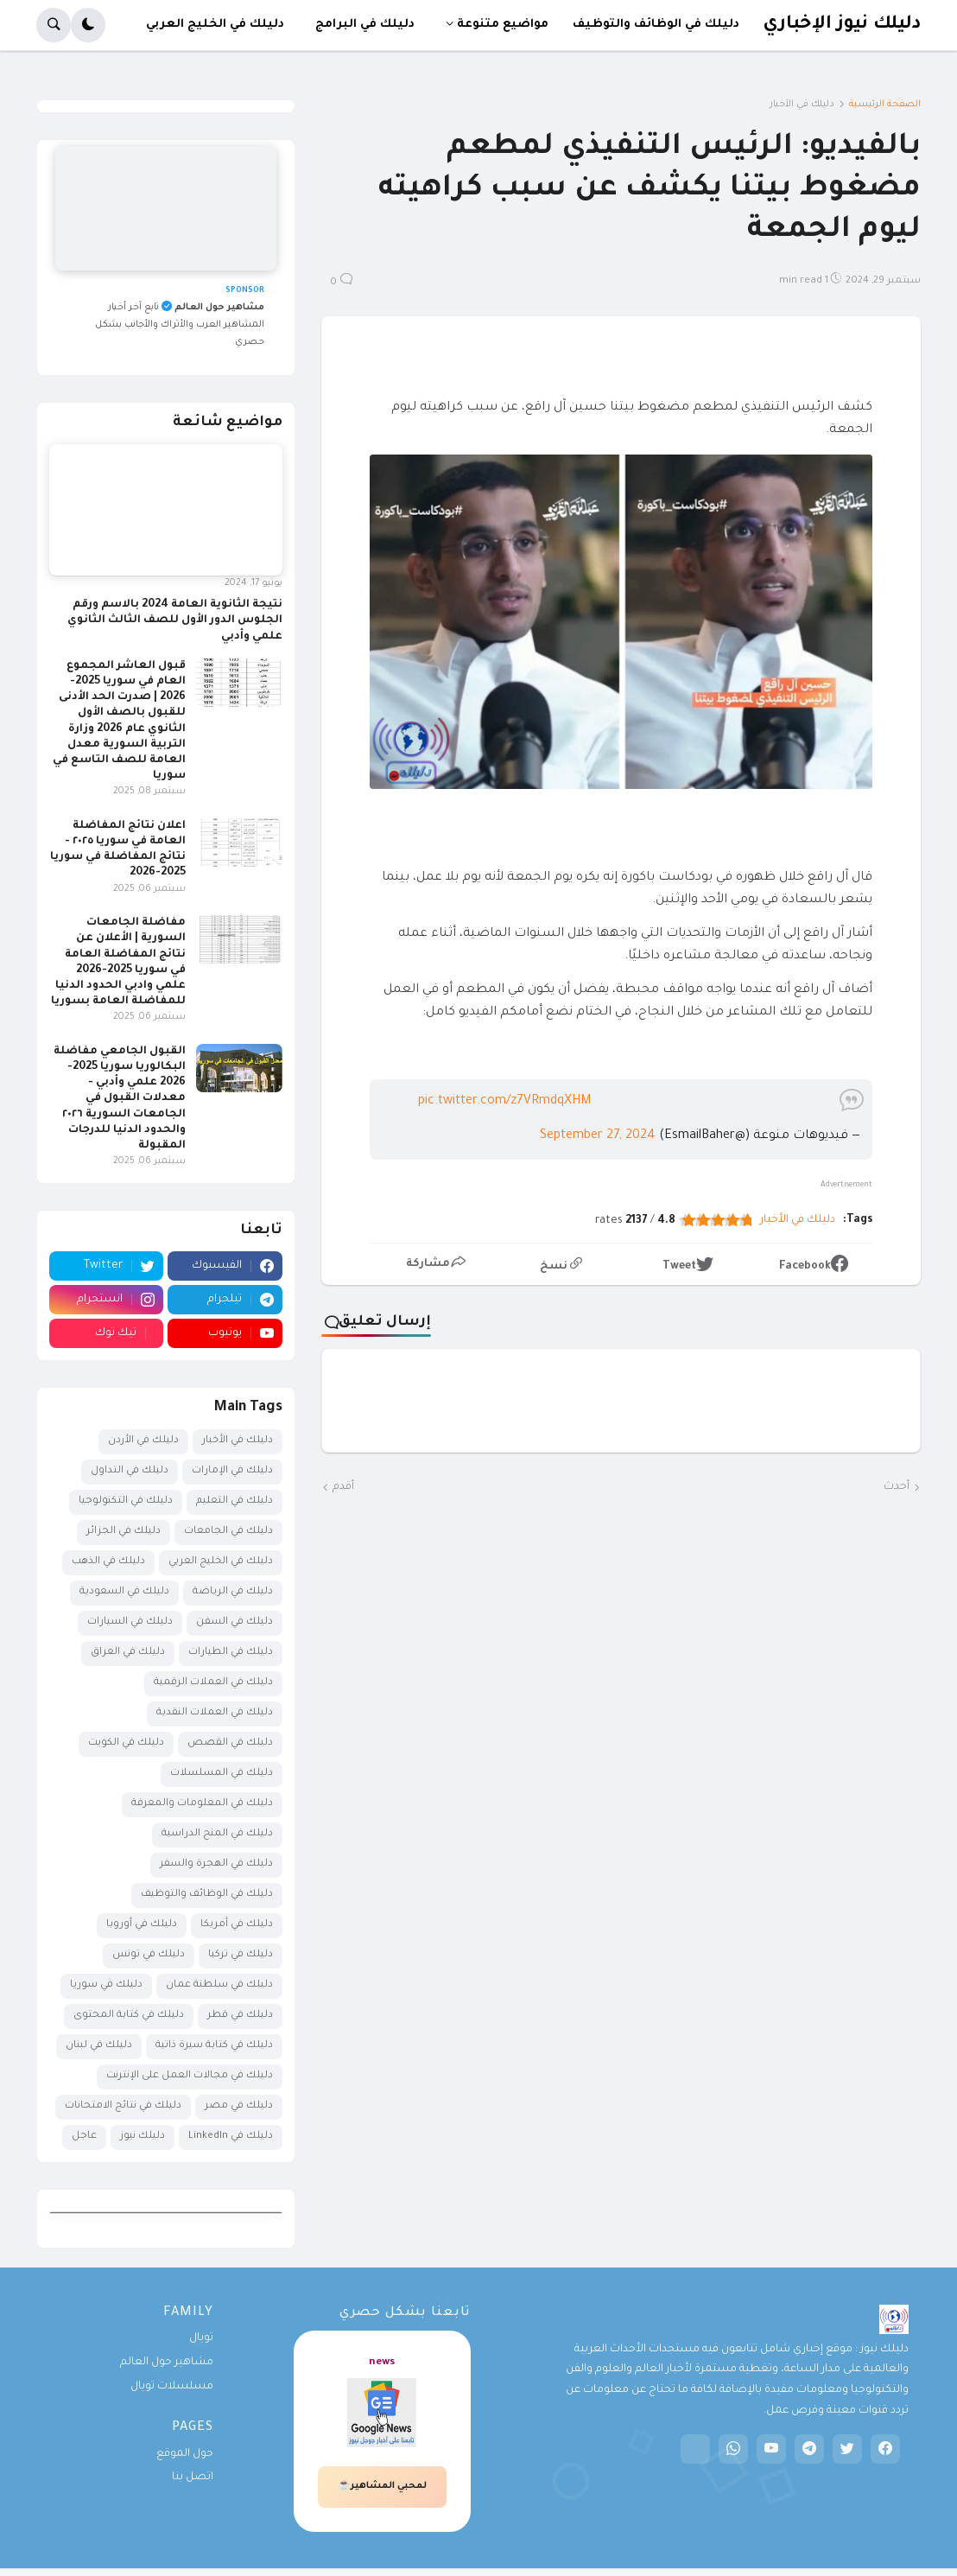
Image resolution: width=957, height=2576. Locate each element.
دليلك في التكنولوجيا (126, 1501)
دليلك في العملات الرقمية (213, 1683)
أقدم (343, 1487)
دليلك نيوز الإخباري (842, 25)
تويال (201, 2338)
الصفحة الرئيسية (885, 104)
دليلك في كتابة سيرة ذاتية (214, 2045)
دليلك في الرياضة (233, 1592)
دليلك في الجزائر (123, 1531)
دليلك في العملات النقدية (214, 1713)
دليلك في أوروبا (141, 1924)
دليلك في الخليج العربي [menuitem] (215, 24)
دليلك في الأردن (143, 1441)
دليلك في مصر (239, 2106)
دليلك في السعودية (124, 1592)
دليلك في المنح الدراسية (217, 1834)
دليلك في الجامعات (228, 1531)
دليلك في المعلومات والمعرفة (202, 1804)
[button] (88, 25)
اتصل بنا (192, 2477)
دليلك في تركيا (240, 1955)
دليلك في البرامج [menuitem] (365, 24)
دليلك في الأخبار (802, 104)
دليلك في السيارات (130, 1622)
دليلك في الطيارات (230, 1652)
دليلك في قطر (240, 2015)
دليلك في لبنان (99, 2045)
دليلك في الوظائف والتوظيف (207, 1894)
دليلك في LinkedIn (230, 2136)
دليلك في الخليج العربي (220, 1562)
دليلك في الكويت (126, 1743)
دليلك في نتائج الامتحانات (123, 2106)
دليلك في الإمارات (232, 1471)
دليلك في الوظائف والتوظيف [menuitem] (656, 24)
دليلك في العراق (128, 1652)
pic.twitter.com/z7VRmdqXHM (504, 1102)
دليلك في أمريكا (236, 1924)
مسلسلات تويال (171, 2387)
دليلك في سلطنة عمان (219, 1985)
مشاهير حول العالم (166, 2363)
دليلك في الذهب (108, 1562)
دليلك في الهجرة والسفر (216, 1864)
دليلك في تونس (148, 1955)
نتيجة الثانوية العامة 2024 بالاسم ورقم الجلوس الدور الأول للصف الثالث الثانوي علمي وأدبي (174, 620)
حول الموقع (184, 2454)
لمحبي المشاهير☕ (382, 2486)
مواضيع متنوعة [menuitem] (502, 24)
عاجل (84, 2136)
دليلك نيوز (142, 2136)
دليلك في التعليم (234, 1501)
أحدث (896, 1487)
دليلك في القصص (230, 1743)
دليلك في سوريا (106, 1985)
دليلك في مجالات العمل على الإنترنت (189, 2076)
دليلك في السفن (234, 1622)
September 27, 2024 (598, 1136)
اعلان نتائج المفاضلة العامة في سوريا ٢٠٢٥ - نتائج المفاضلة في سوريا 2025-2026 (118, 850)
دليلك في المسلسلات (221, 1773)
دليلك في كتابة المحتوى (128, 2015)
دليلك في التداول (129, 1471)
